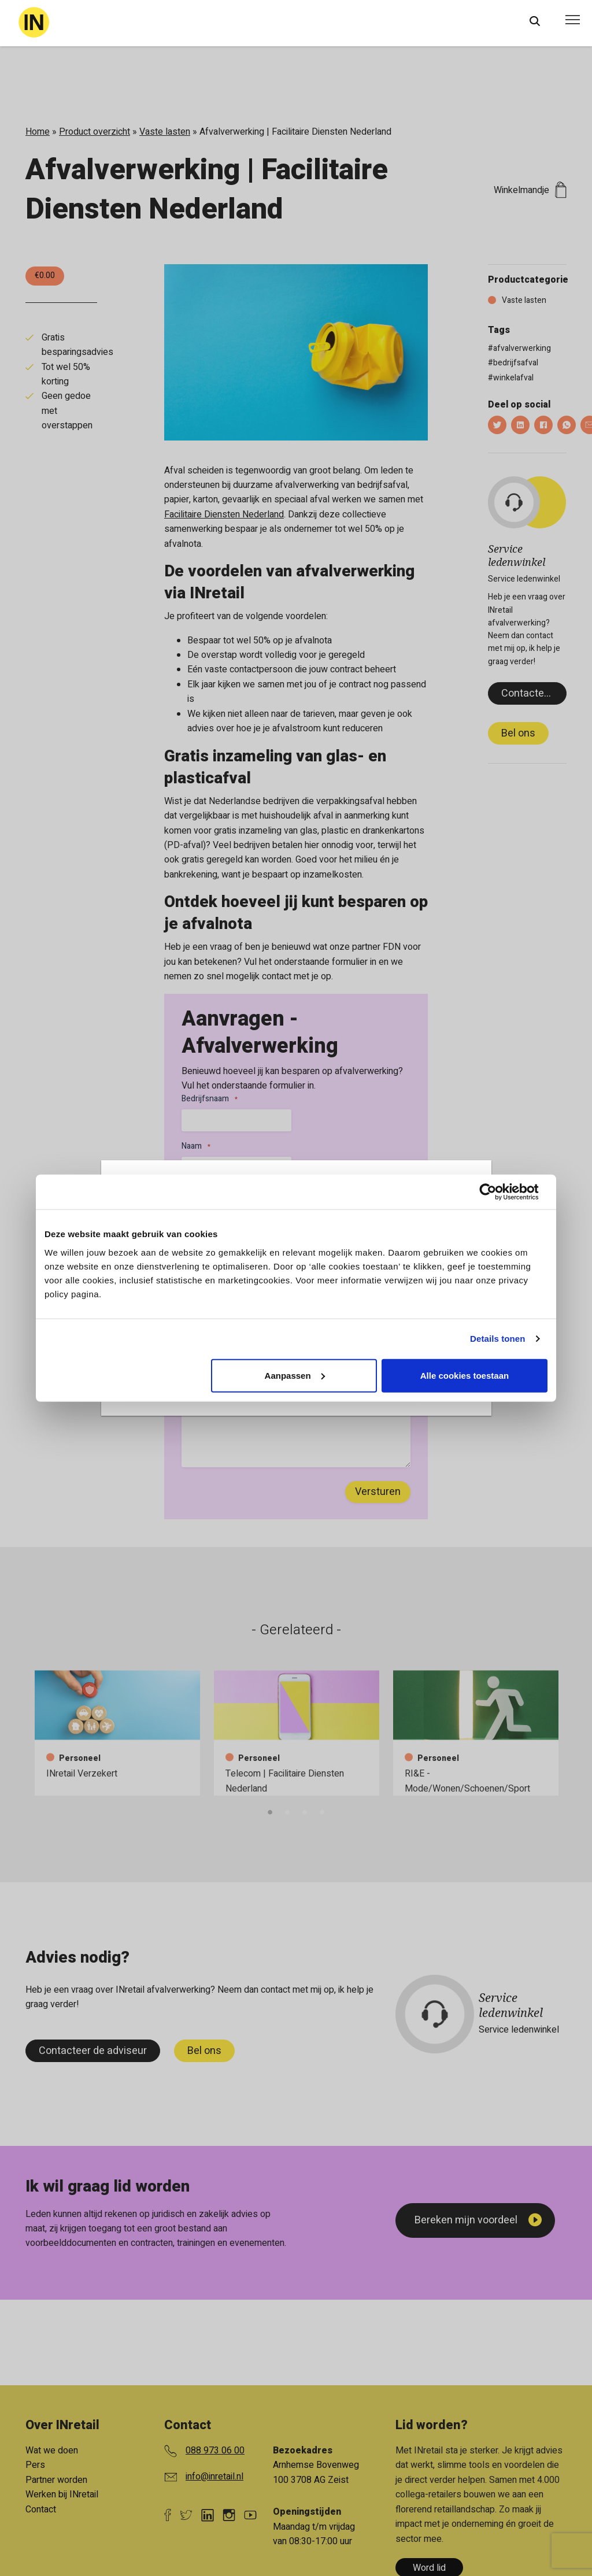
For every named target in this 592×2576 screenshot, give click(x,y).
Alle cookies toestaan (464, 1375)
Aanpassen (295, 1375)
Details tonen (497, 1338)
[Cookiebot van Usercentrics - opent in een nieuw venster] (496, 1192)
